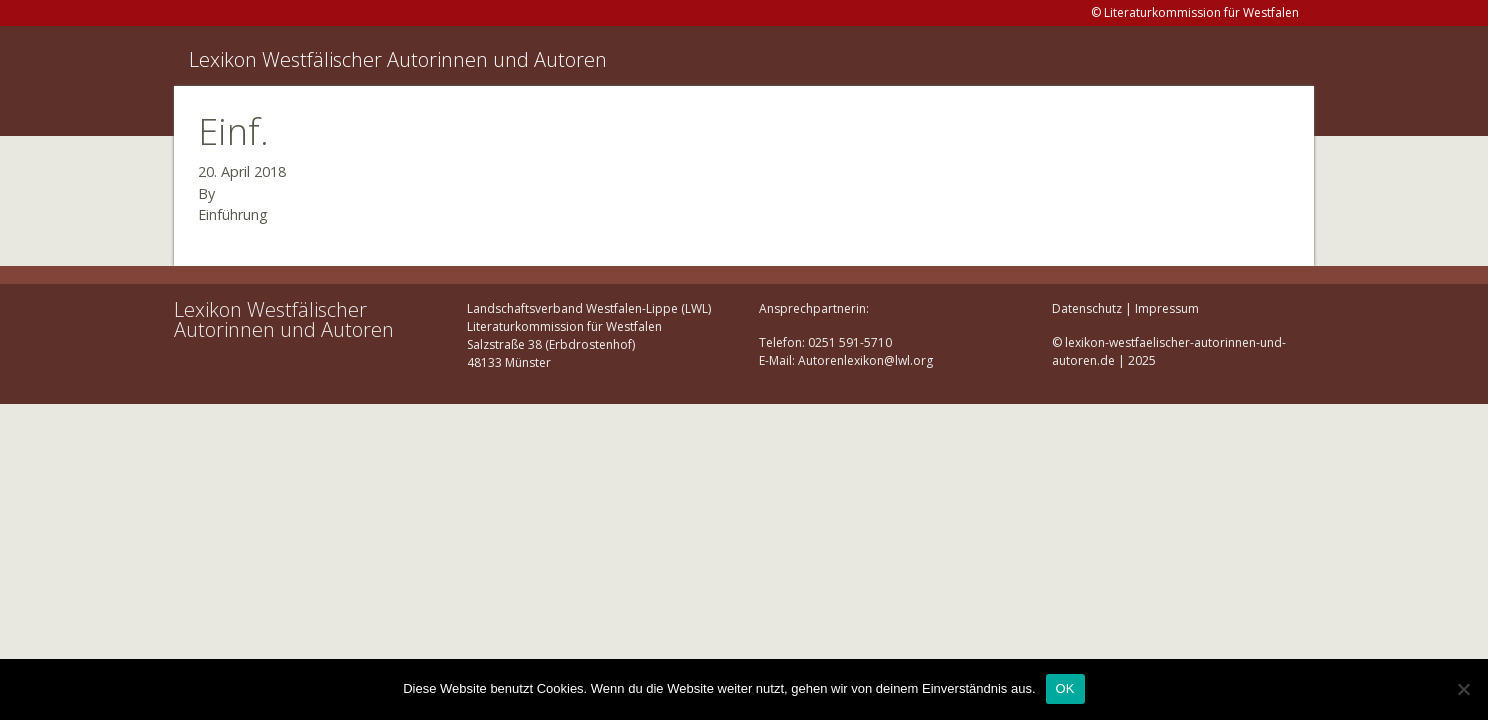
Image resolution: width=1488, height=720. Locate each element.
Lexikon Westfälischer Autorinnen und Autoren (398, 59)
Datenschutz (1087, 308)
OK (1065, 688)
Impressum (1167, 308)
